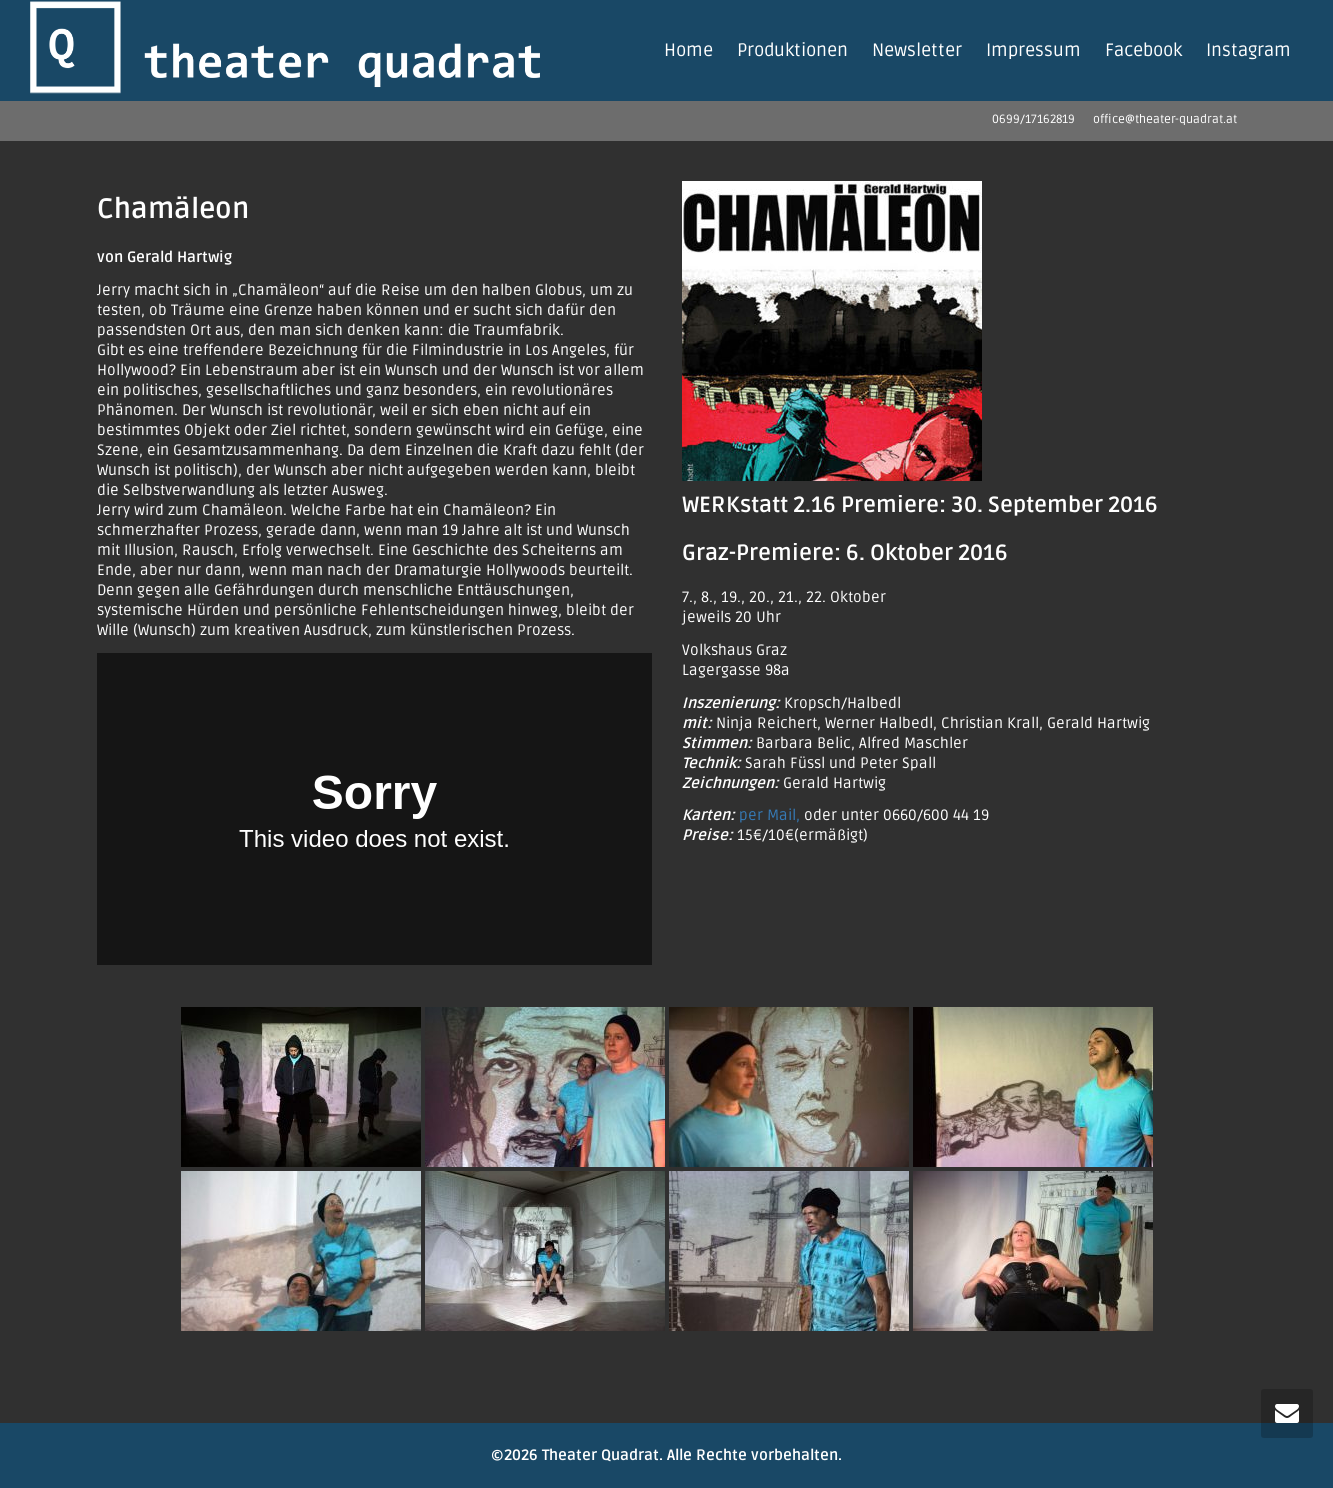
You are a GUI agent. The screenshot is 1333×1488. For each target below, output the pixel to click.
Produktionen (792, 50)
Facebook (1143, 50)
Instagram (1248, 50)
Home (688, 50)
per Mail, (769, 815)
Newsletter (917, 50)
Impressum (1033, 50)
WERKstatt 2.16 (759, 505)
